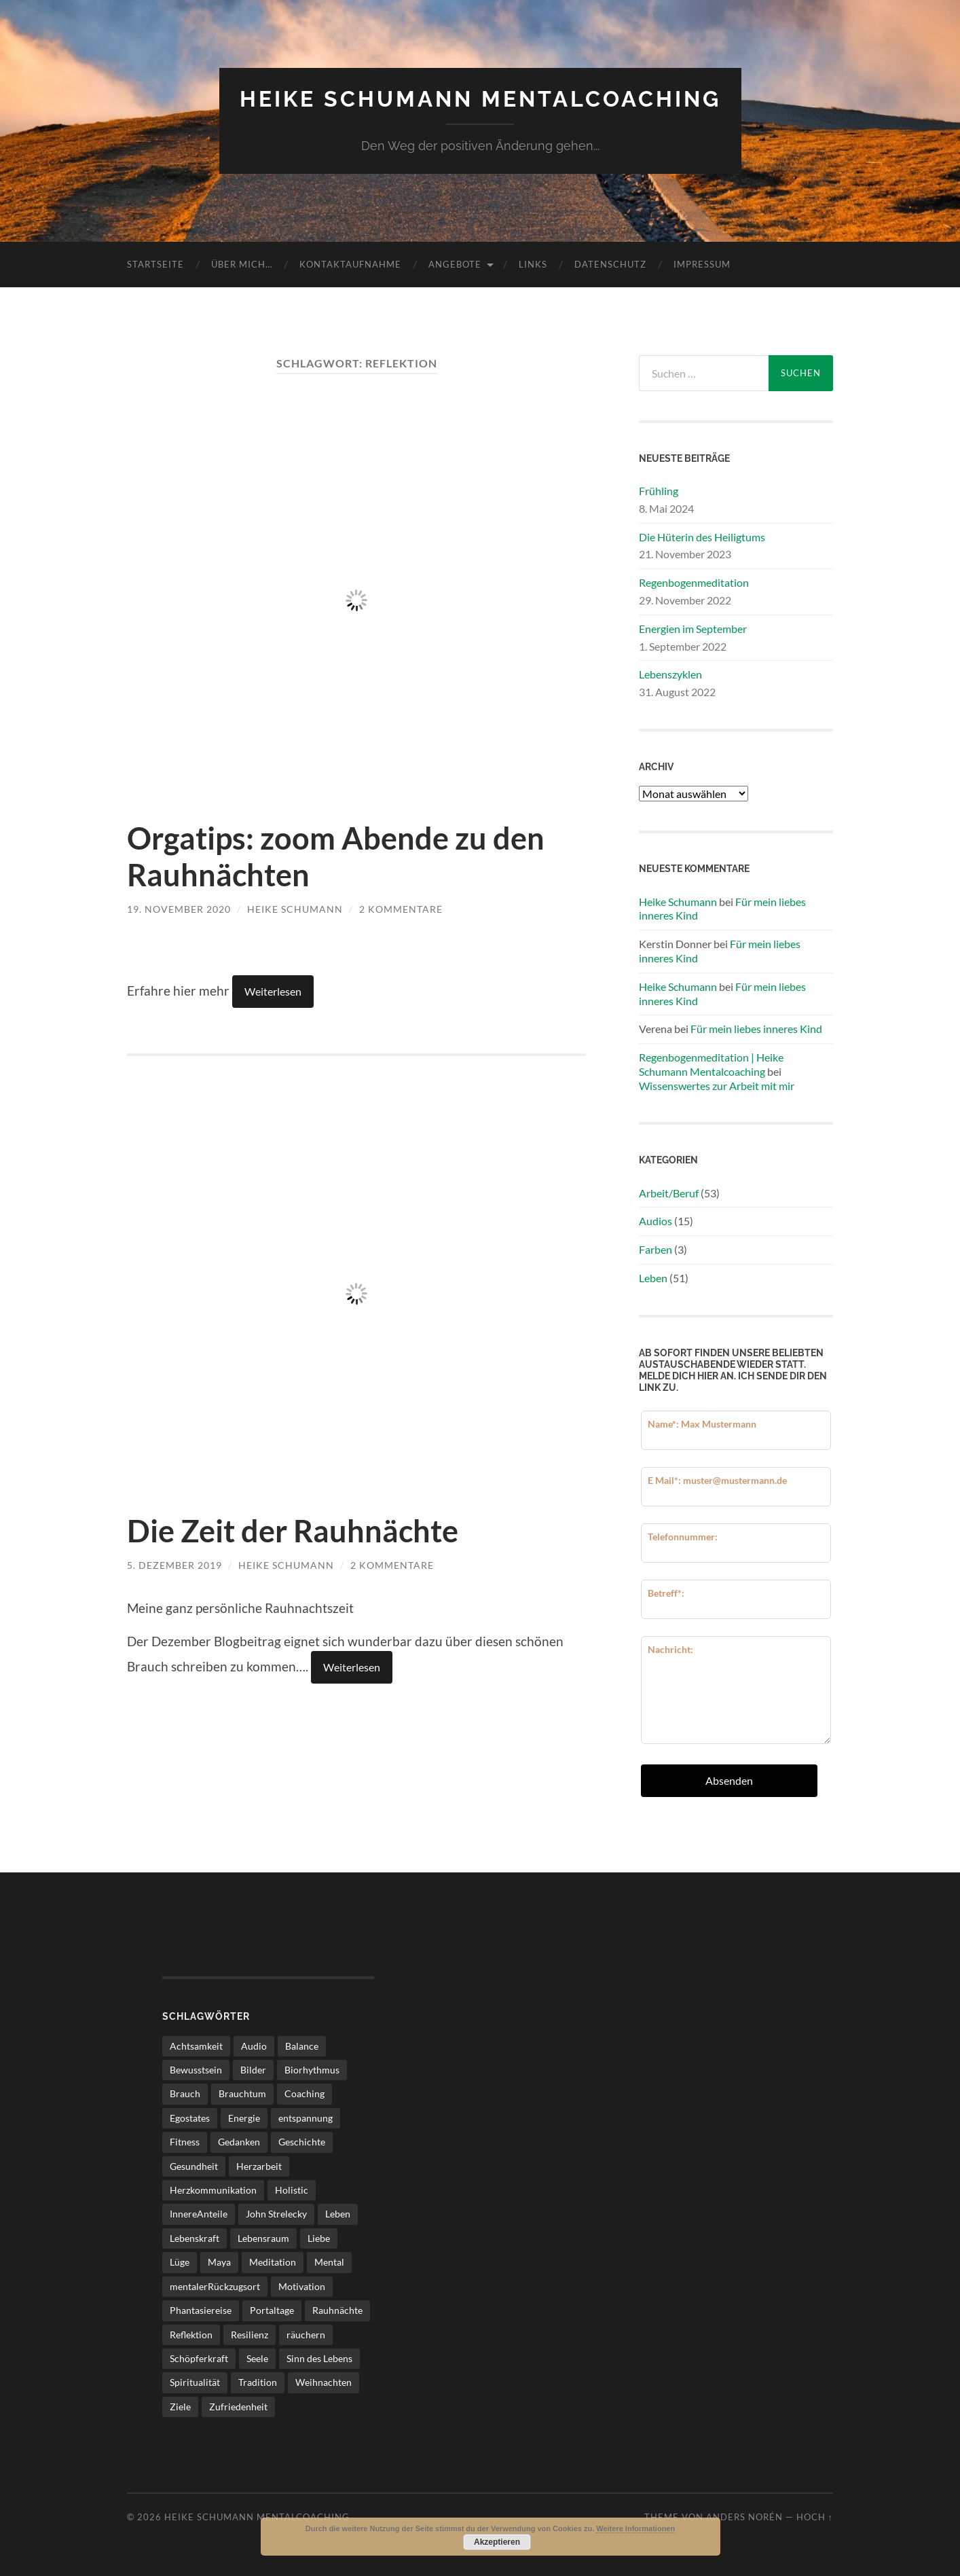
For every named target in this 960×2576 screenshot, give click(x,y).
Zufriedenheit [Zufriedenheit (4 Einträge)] (238, 2406)
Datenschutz (610, 264)
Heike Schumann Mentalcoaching (480, 98)
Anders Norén (744, 2516)
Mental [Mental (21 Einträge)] (329, 2262)
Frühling (658, 490)
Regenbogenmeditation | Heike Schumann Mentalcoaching (711, 1064)
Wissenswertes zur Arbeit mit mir (716, 1085)
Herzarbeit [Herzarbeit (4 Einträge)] (259, 2166)
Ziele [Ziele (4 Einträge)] (180, 2406)
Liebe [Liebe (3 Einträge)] (319, 2238)
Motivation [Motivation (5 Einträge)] (301, 2286)
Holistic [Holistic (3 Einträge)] (291, 2190)
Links (533, 264)
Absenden (729, 1780)
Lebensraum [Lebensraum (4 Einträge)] (263, 2238)
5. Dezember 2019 (174, 1565)
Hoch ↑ (814, 2516)
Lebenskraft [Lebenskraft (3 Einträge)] (194, 2238)
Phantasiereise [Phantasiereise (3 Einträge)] (201, 2310)
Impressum (702, 264)
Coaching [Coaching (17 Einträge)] (304, 2093)
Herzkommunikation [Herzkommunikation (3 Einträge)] (213, 2190)
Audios (655, 1220)
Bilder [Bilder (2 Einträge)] (253, 2069)
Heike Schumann (295, 909)
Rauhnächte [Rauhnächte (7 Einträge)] (337, 2310)
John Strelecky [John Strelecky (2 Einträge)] (276, 2213)
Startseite (155, 264)
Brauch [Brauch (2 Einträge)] (185, 2093)
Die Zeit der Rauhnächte (292, 1530)
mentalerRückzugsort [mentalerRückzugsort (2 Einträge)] (215, 2286)
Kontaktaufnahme (350, 264)
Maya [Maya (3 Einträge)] (219, 2262)
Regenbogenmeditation (694, 582)
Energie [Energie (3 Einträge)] (244, 2118)
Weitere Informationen (635, 2528)
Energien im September (693, 628)
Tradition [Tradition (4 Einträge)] (257, 2382)
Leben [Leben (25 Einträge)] (337, 2213)
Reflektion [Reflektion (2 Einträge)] (191, 2334)
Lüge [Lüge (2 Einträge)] (179, 2262)
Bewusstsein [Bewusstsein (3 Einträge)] (196, 2069)
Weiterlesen (272, 991)
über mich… (241, 264)
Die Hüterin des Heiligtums (702, 536)
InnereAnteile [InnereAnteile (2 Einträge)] (198, 2213)
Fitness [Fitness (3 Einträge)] (185, 2141)
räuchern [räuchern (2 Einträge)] (306, 2334)
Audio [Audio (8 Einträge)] (254, 2046)
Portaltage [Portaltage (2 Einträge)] (272, 2310)
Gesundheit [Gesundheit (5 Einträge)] (194, 2166)
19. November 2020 (179, 909)
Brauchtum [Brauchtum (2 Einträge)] (242, 2093)
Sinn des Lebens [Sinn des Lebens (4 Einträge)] (319, 2358)
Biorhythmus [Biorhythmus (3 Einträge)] (311, 2069)
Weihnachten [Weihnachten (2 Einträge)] (323, 2382)
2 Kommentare (401, 909)
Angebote (454, 264)
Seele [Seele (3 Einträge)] (257, 2358)
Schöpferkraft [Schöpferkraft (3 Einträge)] (199, 2358)
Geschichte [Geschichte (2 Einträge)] (301, 2141)
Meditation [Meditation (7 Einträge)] (272, 2262)
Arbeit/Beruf (669, 1192)
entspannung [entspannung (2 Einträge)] (305, 2118)
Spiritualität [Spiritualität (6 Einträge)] (195, 2382)
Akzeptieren (497, 2542)
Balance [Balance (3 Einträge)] (301, 2046)
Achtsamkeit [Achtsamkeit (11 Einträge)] (196, 2046)
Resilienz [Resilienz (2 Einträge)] (249, 2334)
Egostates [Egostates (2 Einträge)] (190, 2118)
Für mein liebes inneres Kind (756, 1028)
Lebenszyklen (670, 674)
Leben (653, 1277)
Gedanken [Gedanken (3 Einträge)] (239, 2141)
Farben (655, 1249)
